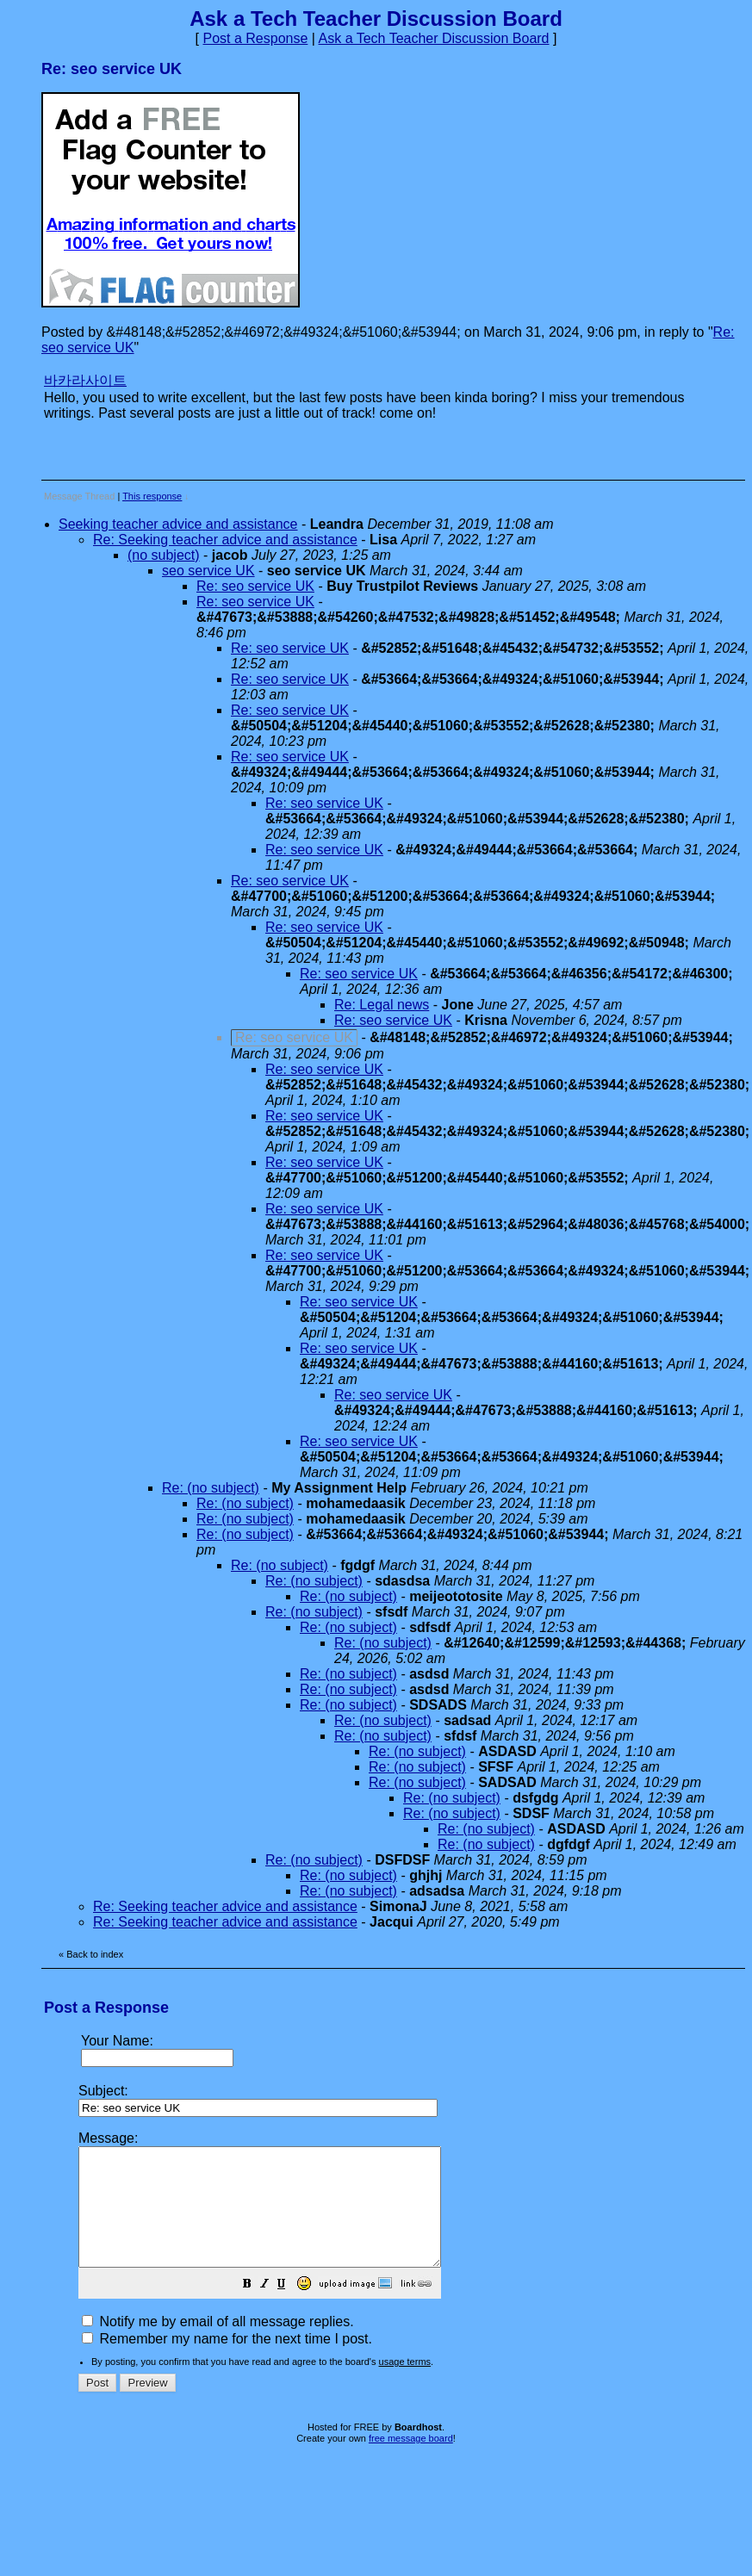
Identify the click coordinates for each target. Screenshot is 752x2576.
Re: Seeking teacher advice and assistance (225, 539)
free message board (411, 2461)
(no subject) (163, 555)
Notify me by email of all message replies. (218, 2344)
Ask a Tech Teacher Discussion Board (434, 38)
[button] (290, 2308)
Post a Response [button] (255, 38)
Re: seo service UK (255, 586)
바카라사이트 (85, 380)
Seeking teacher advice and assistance (178, 524)
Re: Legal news (381, 1004)
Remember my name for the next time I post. (227, 2362)
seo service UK (208, 570)
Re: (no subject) (210, 1487)
